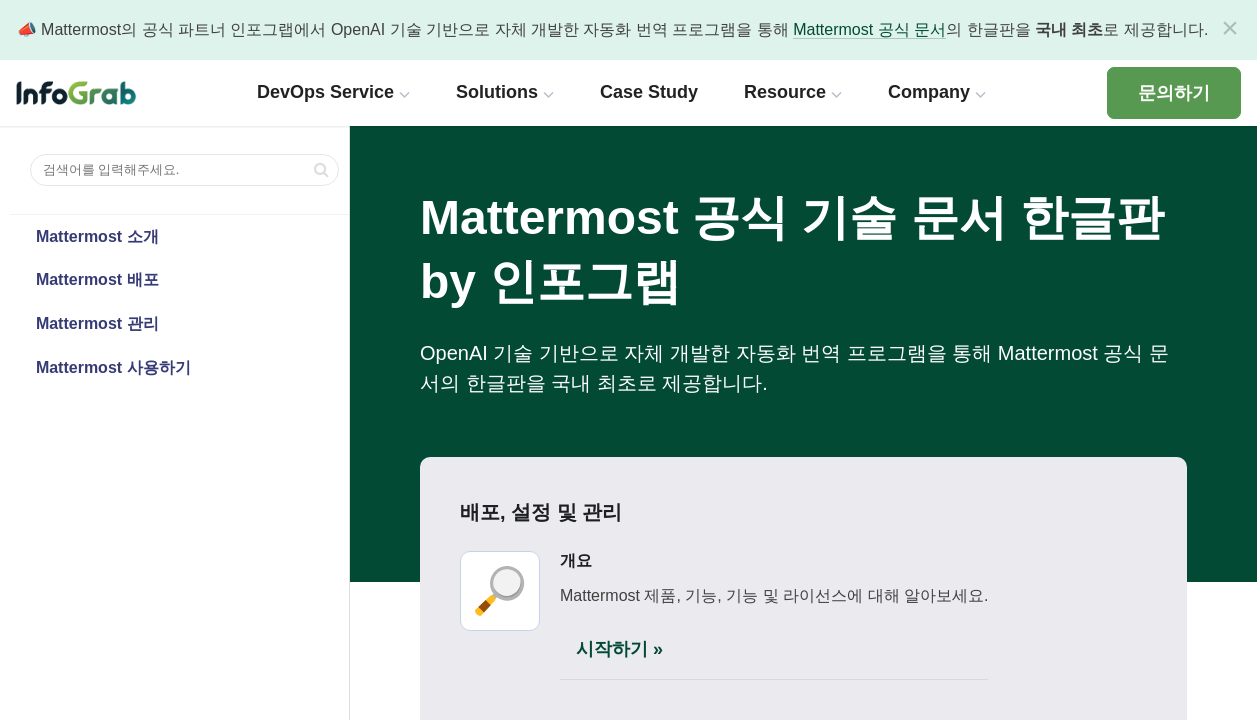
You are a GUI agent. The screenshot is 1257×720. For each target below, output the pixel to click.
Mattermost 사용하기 (113, 367)
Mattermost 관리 (97, 323)
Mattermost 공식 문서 (869, 29)
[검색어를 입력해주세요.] (184, 170)
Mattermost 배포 (97, 279)
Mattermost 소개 (97, 236)
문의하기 (1174, 93)
